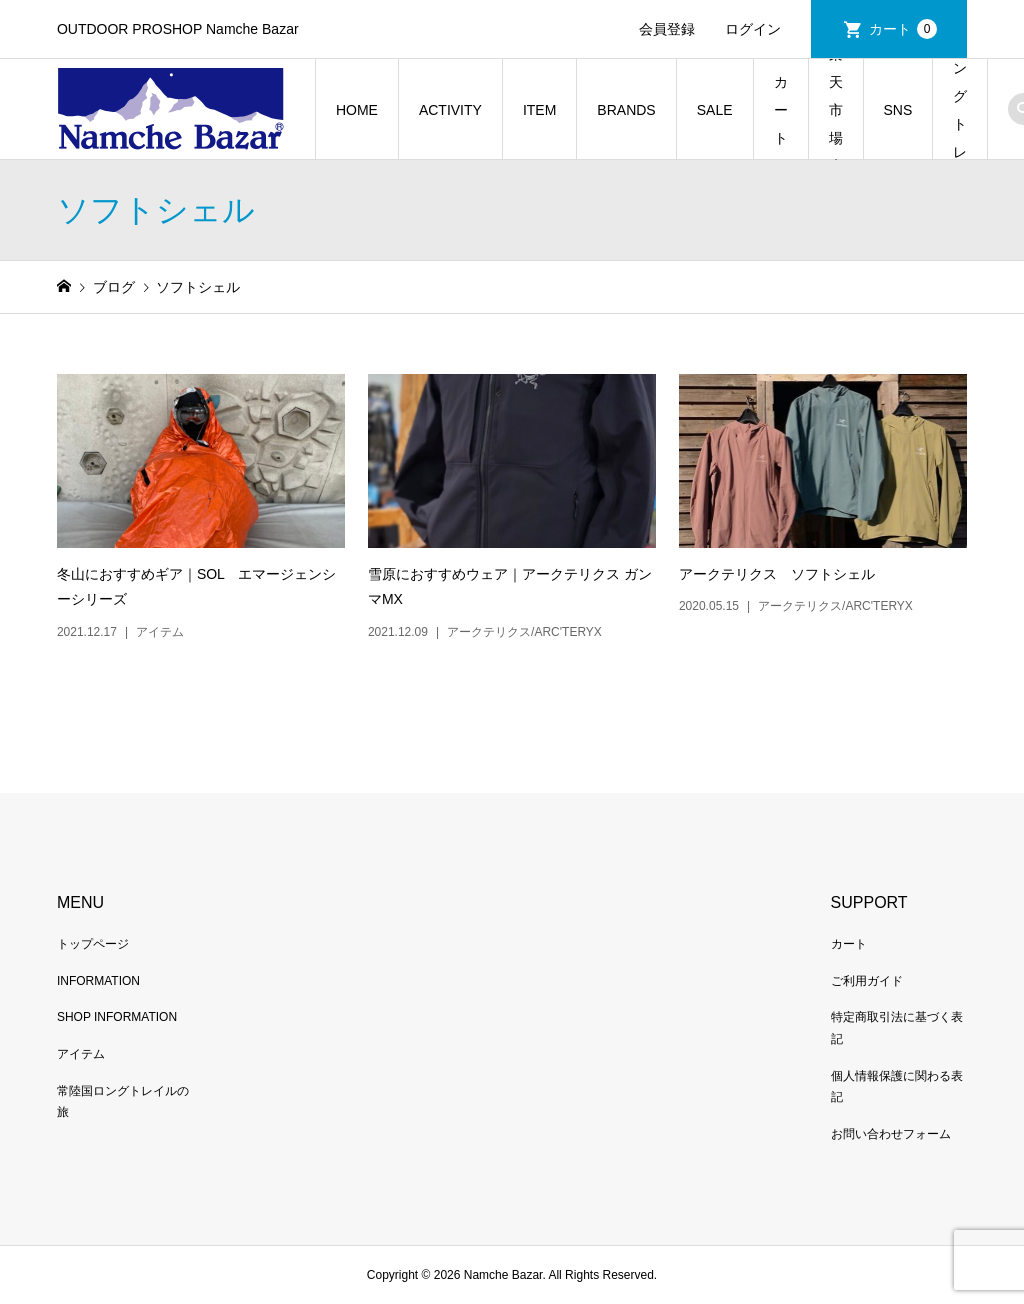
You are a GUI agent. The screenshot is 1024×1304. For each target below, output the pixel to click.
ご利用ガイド (867, 981)
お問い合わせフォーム (891, 1134)
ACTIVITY (450, 110)
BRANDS (626, 110)
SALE (715, 110)
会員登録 (667, 29)
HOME (357, 110)
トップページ (93, 944)
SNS (898, 110)
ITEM (539, 110)
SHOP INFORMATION (117, 1017)
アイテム (81, 1054)
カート (903, 29)
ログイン (753, 29)
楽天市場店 (836, 109)
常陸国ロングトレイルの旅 (960, 109)
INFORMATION (98, 981)
